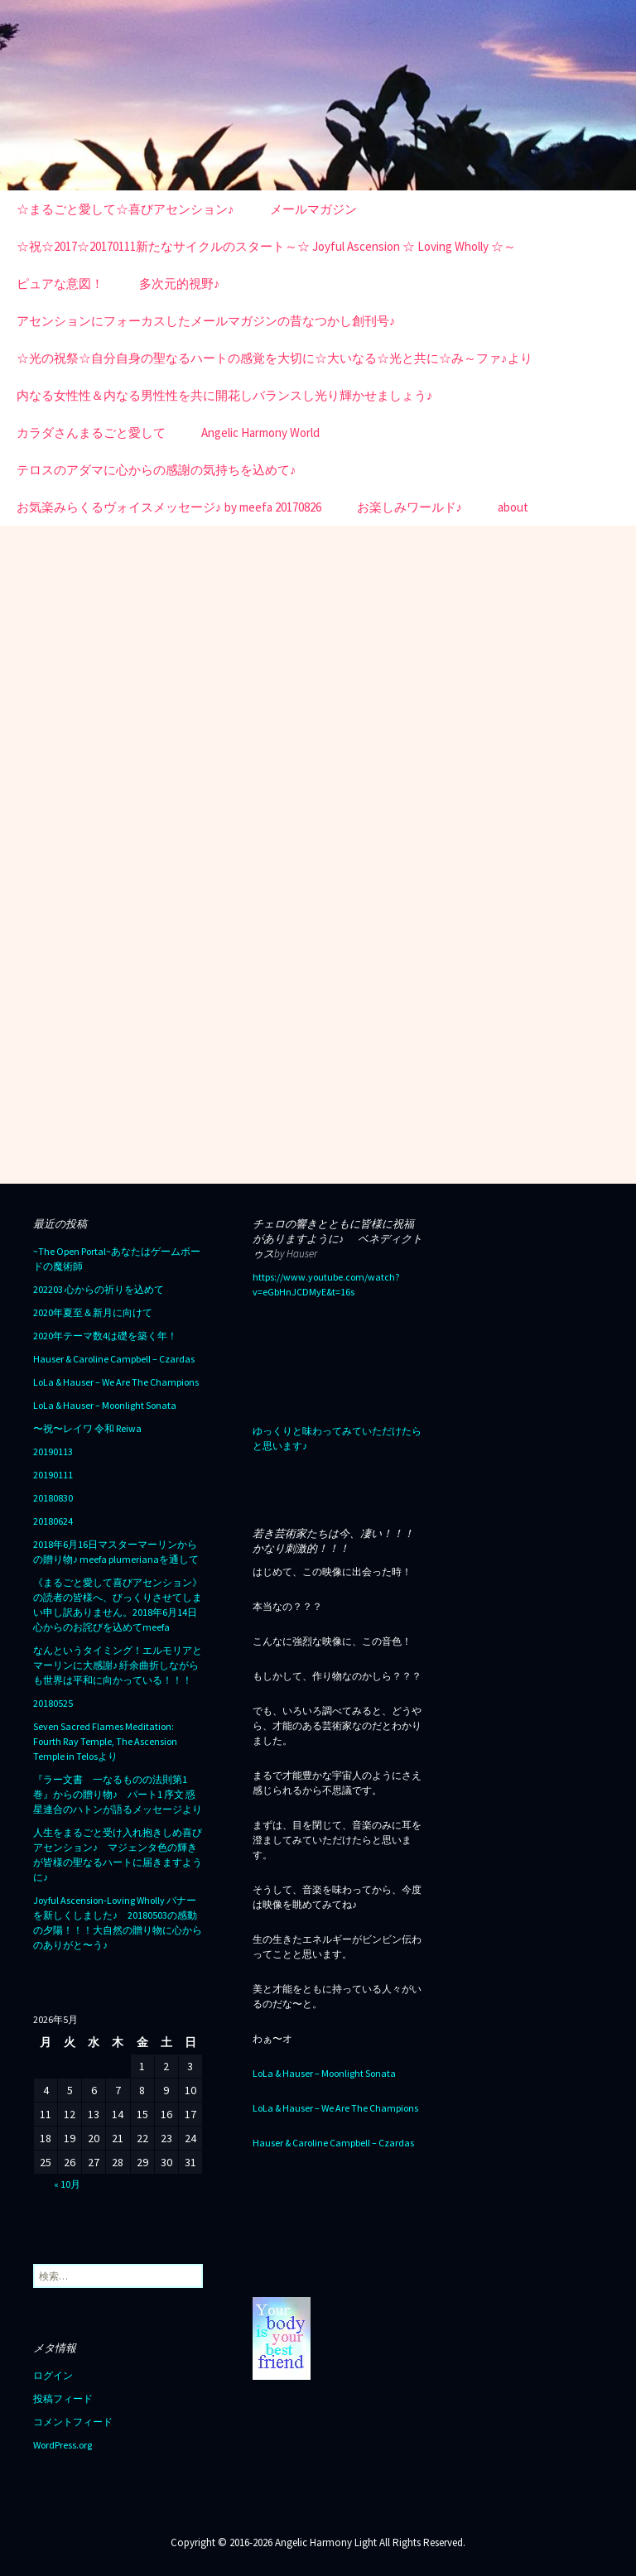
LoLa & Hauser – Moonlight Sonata (104, 1405)
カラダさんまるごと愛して (91, 432)
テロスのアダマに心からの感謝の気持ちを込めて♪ (156, 470)
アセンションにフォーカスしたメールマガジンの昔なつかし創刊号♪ (206, 321)
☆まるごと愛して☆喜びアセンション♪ (125, 209)
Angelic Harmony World (260, 432)
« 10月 (67, 2184)
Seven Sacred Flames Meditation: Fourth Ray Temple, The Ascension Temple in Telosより (105, 1741)
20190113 (53, 1451)
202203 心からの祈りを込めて (98, 1289)
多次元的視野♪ (179, 283)
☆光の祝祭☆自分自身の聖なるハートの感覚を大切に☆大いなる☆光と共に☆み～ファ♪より (274, 358)
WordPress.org (62, 2445)
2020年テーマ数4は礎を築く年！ (105, 1335)
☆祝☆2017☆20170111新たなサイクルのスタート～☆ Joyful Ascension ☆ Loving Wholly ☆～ (266, 246)
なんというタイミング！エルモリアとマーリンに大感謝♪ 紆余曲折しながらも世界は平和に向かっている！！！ (117, 1665)
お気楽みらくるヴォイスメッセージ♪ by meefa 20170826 (169, 507)
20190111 (53, 1474)
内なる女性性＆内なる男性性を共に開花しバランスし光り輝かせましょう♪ (225, 395)
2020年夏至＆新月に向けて (92, 1312)
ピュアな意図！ (60, 283)
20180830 (53, 1498)
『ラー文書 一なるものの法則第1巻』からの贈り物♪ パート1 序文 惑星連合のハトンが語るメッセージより (117, 1794)
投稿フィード (63, 2398)
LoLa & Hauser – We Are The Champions (116, 1382)
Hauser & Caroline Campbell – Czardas (114, 1359)
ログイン (53, 2375)
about (513, 507)
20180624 (53, 1521)
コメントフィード (73, 2421)
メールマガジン (313, 209)
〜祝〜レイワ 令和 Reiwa (87, 1428)
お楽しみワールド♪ (410, 507)
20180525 (53, 1703)
